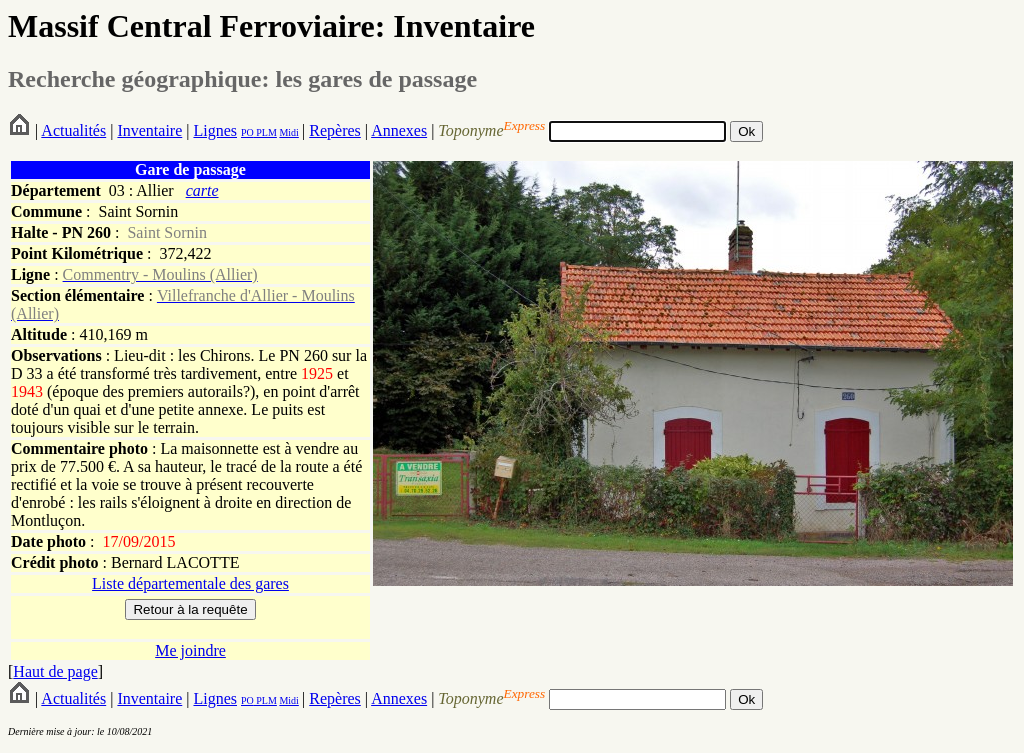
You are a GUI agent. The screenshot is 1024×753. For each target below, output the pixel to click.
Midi (288, 132)
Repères (335, 130)
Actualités (73, 130)
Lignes (215, 130)
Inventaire (149, 130)
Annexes (399, 130)
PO (247, 132)
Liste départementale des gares (190, 583)
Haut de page (55, 671)
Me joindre (190, 650)
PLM (265, 132)
